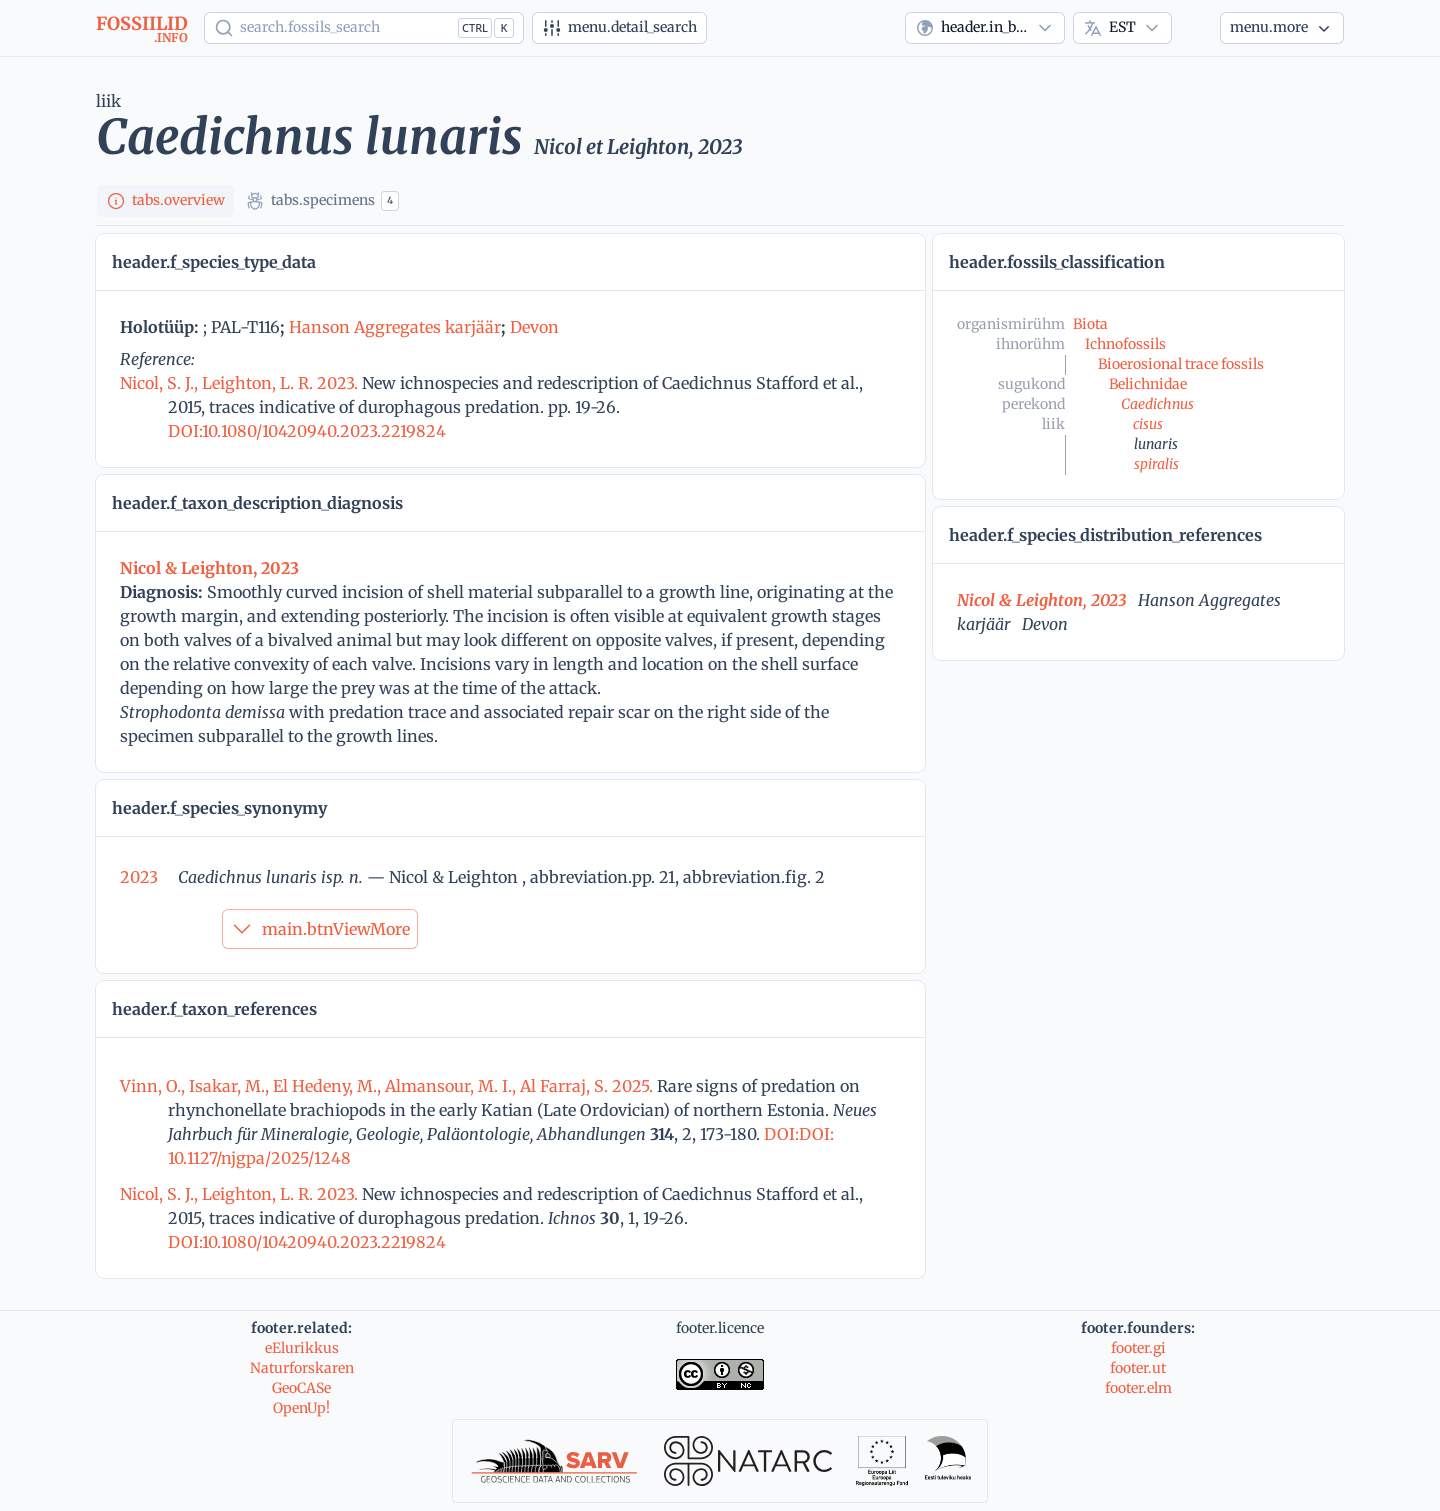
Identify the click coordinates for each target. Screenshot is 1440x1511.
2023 (139, 877)
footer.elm (1138, 1388)
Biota (1090, 324)
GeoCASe (301, 1388)
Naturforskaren (302, 1368)
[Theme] (1196, 28)
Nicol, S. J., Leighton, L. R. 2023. (241, 383)
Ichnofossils (1125, 344)
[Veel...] (1282, 28)
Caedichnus (1157, 404)
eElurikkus (302, 1348)
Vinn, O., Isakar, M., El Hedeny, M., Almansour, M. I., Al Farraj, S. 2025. (388, 1086)
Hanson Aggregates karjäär (395, 327)
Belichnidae (1148, 384)
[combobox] (985, 28)
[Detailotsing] (619, 28)
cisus (1148, 424)
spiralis (1156, 464)
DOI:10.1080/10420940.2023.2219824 (307, 431)
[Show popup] (364, 28)
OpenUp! (301, 1408)
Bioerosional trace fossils (1181, 364)
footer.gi (1138, 1348)
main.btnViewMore (320, 929)
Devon (534, 327)
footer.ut (1138, 1368)
